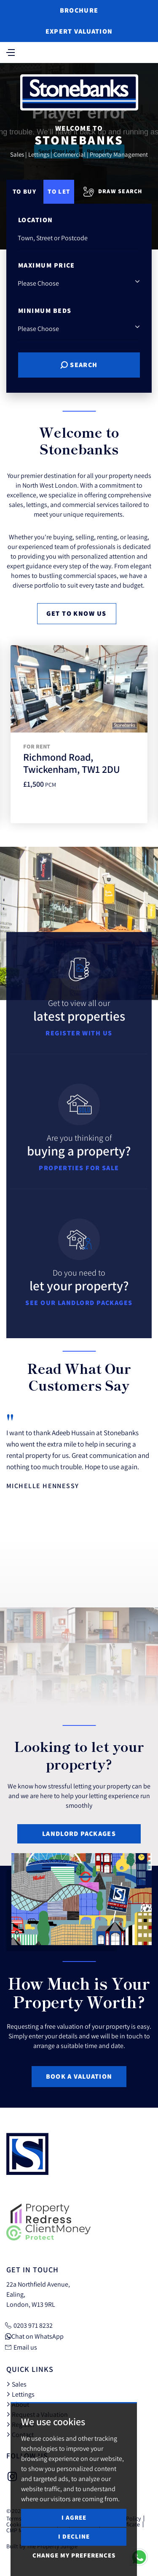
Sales (16, 2384)
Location (35, 219)
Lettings (20, 2394)
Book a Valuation (79, 2076)
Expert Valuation (79, 31)
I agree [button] (74, 2517)
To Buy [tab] (24, 191)
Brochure (79, 10)
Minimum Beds (44, 310)
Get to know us (76, 613)
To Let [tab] (59, 191)
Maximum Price (46, 265)
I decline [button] (74, 2536)
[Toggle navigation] (10, 51)
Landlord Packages (79, 1833)
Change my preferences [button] (73, 2555)
